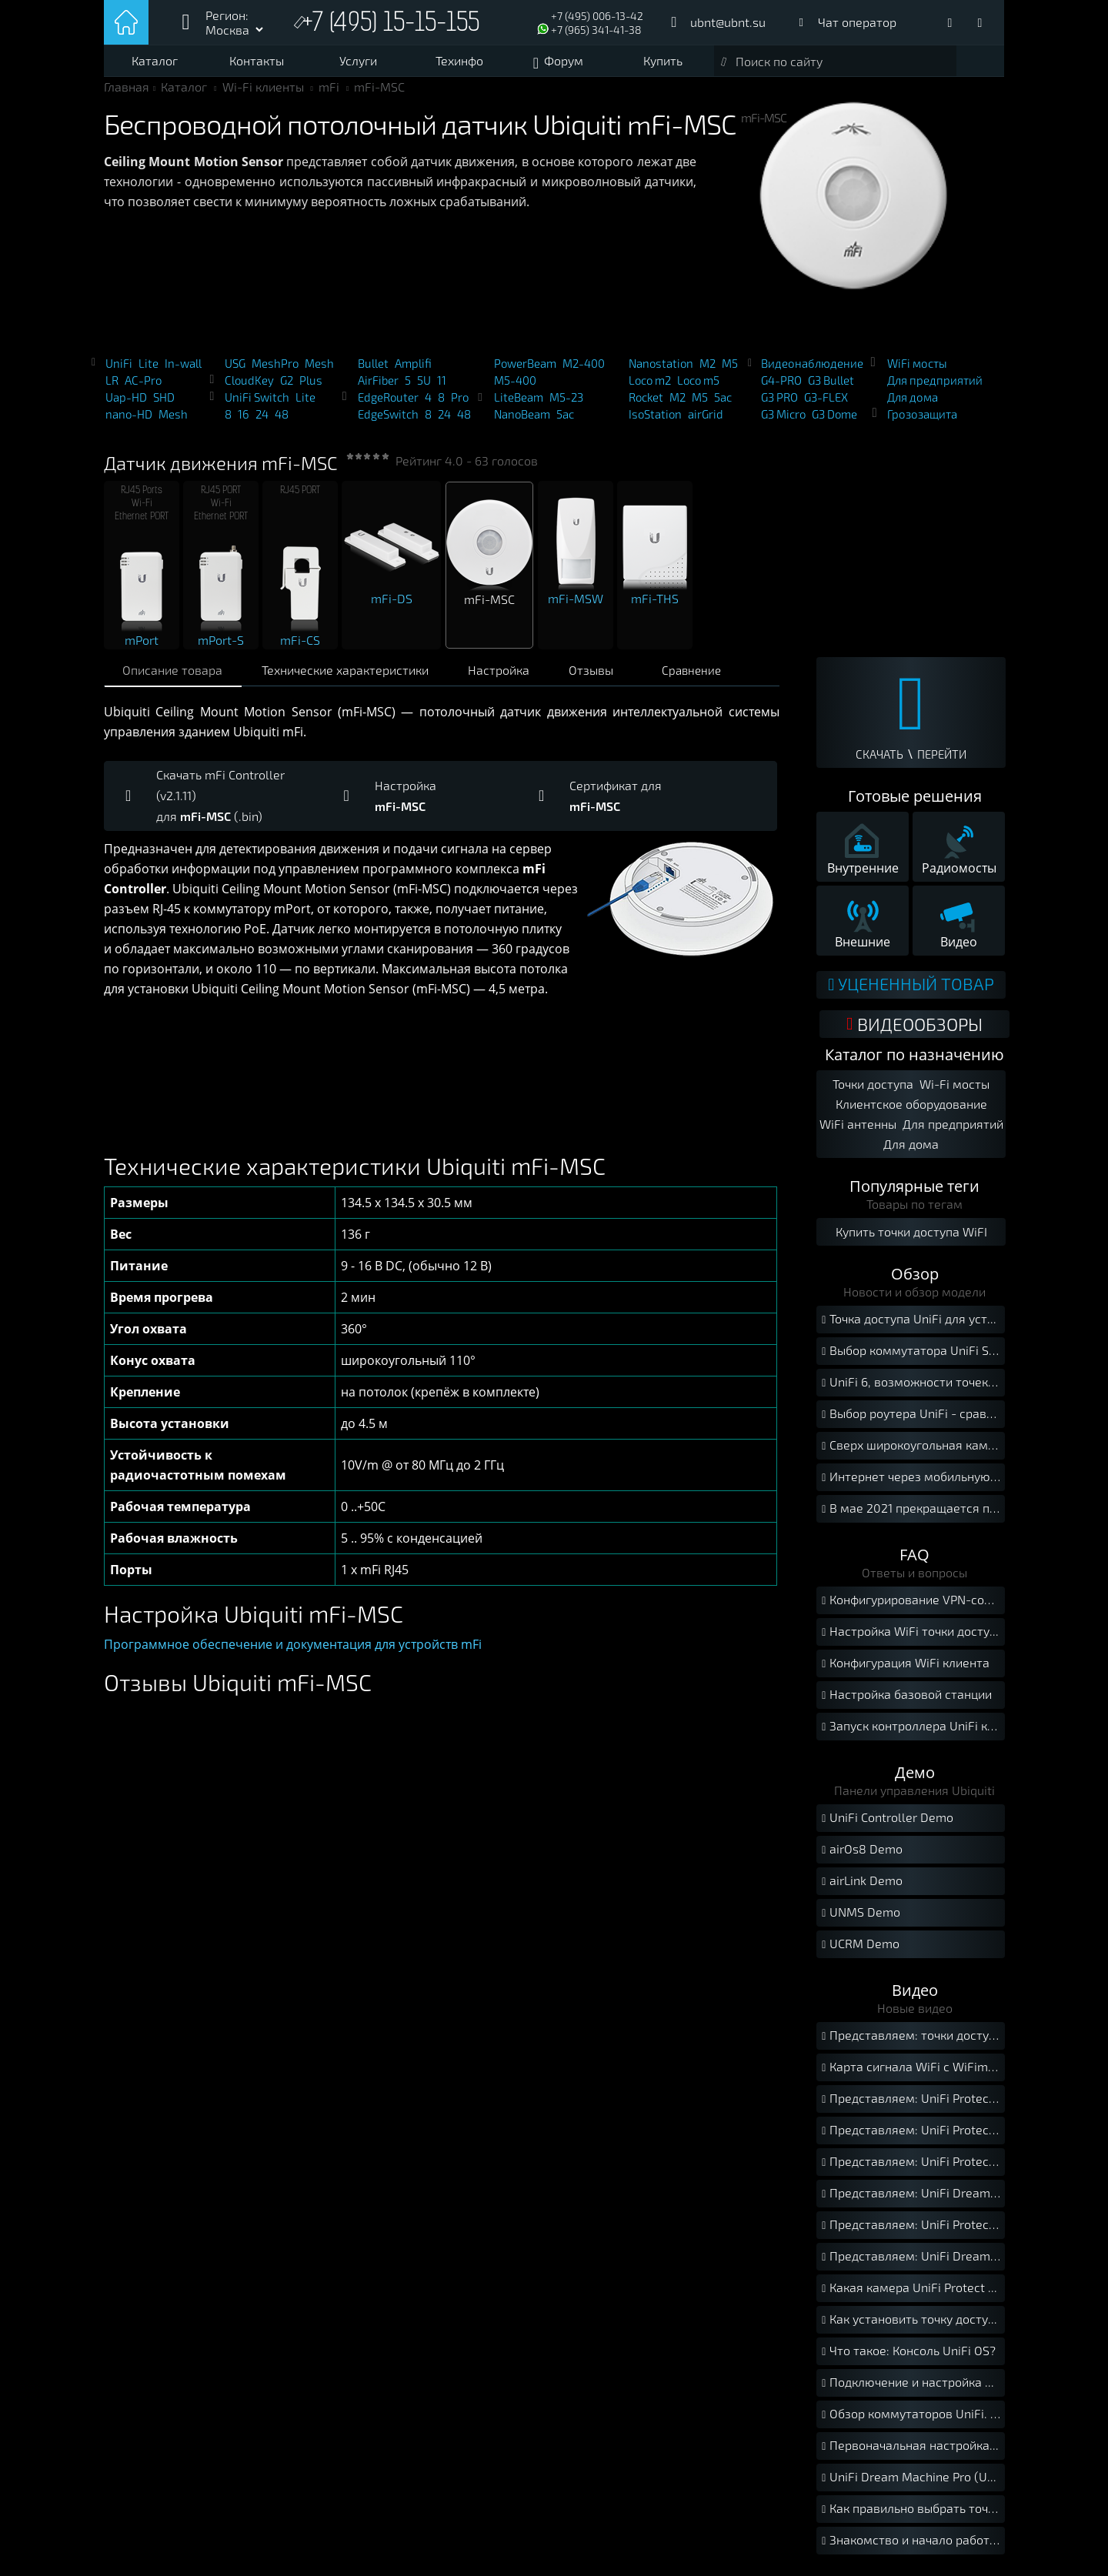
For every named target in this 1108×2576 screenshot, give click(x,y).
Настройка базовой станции (905, 1701)
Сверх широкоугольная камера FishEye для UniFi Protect (911, 1452)
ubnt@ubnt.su (728, 22)
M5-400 (515, 388)
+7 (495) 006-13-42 (597, 15)
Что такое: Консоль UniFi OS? (907, 2357)
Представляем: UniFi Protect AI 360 (911, 2231)
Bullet (373, 371)
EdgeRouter (388, 405)
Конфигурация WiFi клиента (904, 1670)
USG (235, 371)
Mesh (173, 422)
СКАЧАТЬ (879, 762)
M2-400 (583, 371)
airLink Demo (860, 1887)
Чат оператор (857, 22)
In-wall (183, 371)
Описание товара (175, 677)
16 (243, 422)
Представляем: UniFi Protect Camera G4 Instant (911, 2137)
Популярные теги (914, 1192)
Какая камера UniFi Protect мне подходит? (911, 2294)
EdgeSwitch (388, 422)
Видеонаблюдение (812, 371)
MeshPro (275, 371)
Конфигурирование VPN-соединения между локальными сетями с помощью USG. (911, 1607)
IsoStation (655, 422)
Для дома (912, 405)
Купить (662, 60)
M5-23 (566, 405)
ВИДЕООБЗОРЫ (914, 1030)
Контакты (256, 60)
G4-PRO (781, 388)
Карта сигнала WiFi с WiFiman (910, 2074)
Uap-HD (126, 405)
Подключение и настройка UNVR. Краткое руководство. (911, 2389)
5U (424, 388)
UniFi (118, 371)
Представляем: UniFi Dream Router (911, 2200)
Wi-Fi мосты (954, 1090)
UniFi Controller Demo (885, 1824)
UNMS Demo (859, 1919)
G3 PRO (779, 405)
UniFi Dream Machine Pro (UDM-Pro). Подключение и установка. (911, 2484)
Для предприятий (935, 388)
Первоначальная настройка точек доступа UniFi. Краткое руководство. (911, 2452)
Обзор (915, 1280)
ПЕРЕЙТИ (941, 762)
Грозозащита (922, 422)
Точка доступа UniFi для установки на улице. (911, 1326)
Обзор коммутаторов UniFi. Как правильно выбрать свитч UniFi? (911, 2421)
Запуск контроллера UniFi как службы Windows (911, 1733)
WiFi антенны (857, 1130)
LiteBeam (518, 405)
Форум (563, 60)
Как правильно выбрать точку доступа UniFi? (911, 2515)
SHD (164, 405)
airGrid (705, 422)
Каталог (155, 60)
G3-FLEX (826, 405)
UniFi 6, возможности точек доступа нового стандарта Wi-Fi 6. (911, 1389)
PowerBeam (525, 371)
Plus (310, 388)
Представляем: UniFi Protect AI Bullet (911, 2168)
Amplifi (413, 371)
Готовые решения (915, 803)
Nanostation (661, 371)
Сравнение (709, 678)
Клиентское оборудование (910, 1110)
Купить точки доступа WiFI (910, 1237)
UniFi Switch (257, 405)
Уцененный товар (911, 990)
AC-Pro (143, 388)
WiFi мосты (917, 371)
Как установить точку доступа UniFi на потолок (911, 2326)
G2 (286, 388)
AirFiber (378, 388)
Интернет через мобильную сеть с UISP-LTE (911, 1483)
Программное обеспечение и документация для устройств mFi (293, 1651)
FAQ (914, 1560)
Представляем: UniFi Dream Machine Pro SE (911, 2263)
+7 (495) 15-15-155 (394, 24)
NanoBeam (522, 422)
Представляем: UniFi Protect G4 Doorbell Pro (911, 2105)
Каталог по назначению (914, 1060)
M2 (707, 371)
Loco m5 (698, 388)
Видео (915, 1996)
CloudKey (249, 388)
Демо (915, 1778)
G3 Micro (783, 422)
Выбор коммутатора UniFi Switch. (911, 1357)
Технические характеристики (352, 677)
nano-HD (128, 422)
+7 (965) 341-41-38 (596, 29)
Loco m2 (650, 388)
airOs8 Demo (860, 1856)
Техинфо (459, 60)
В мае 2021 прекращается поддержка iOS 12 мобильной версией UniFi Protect (911, 1515)
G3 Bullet (831, 388)
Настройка (510, 677)
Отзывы (607, 677)
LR (111, 388)
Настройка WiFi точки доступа (910, 1638)
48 (282, 422)
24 (262, 422)
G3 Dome (834, 422)
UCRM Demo (858, 1950)
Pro (460, 405)
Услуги (358, 60)
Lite (148, 371)
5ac (565, 422)
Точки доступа (873, 1090)
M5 (730, 371)
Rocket (646, 405)
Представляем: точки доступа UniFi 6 (911, 2042)
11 (441, 388)
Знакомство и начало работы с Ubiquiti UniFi (911, 2547)
